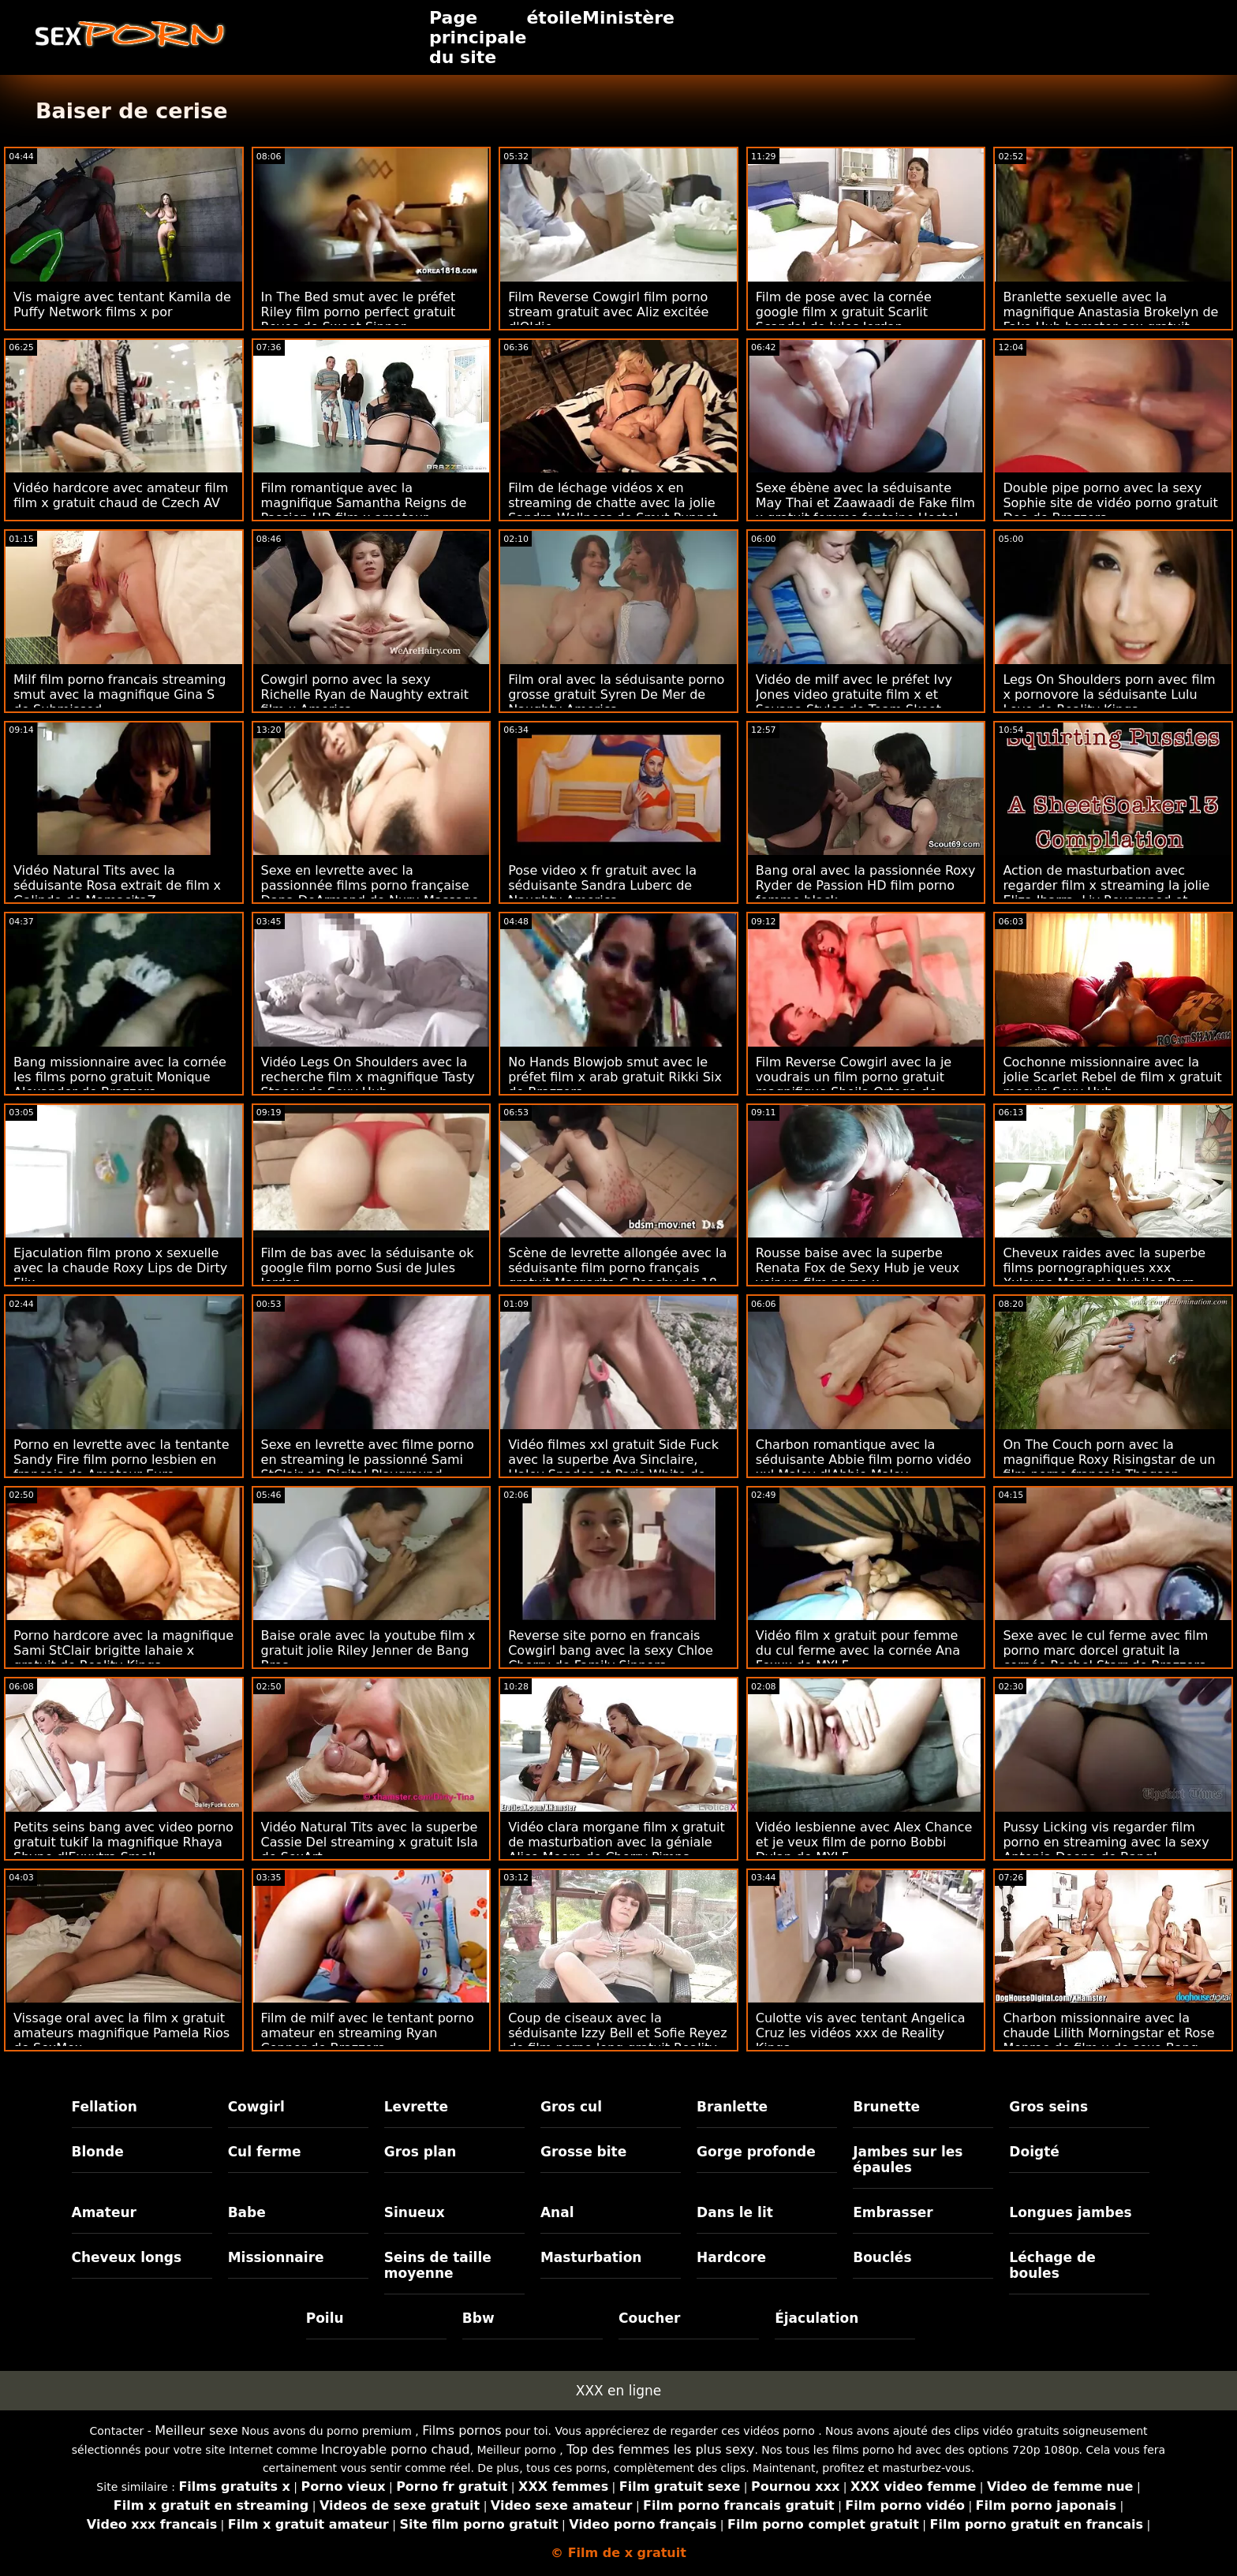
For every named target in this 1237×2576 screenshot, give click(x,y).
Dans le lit (735, 2212)
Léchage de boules (1052, 2265)
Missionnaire (276, 2257)
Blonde (98, 2152)
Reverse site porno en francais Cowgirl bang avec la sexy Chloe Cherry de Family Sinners (610, 1650)
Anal (557, 2212)
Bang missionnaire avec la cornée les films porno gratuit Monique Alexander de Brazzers (119, 1077)
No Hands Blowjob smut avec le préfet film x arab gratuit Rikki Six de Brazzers (615, 1077)
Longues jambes (1070, 2212)
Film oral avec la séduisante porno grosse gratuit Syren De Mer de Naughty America (616, 694)
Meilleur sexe (196, 2430)
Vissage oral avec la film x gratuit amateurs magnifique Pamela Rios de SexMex (121, 2032)
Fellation (104, 2107)
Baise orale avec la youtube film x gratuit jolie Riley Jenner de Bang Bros (368, 1650)
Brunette (886, 2107)
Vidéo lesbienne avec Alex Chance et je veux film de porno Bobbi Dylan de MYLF (864, 1842)
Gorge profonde (756, 2152)
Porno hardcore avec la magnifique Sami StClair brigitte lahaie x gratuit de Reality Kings (123, 1650)
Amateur (104, 2212)
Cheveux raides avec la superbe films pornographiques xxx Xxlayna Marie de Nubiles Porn (1104, 1267)
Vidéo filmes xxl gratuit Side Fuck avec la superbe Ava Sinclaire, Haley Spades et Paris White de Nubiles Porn (613, 1467)
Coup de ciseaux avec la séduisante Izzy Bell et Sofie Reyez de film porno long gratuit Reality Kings (617, 2040)
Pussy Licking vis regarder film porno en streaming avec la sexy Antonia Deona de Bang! (1106, 1842)
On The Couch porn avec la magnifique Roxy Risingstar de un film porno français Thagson (1109, 1459)
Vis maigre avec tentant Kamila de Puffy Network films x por (122, 304)
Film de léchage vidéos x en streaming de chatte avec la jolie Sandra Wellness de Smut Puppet (612, 502)
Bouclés (882, 2257)
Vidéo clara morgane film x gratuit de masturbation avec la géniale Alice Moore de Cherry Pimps (616, 1842)
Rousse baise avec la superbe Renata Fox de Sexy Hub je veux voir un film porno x (857, 1267)
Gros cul (571, 2107)
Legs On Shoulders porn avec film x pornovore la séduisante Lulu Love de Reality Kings (1109, 694)
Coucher (649, 2318)
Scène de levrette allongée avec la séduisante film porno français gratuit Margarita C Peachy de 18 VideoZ (617, 1275)
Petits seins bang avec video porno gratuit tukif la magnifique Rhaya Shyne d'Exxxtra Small (123, 1842)
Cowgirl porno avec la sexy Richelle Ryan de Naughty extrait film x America (365, 694)
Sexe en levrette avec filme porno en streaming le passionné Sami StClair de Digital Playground (367, 1459)
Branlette (732, 2107)
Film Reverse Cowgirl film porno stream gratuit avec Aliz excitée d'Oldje (608, 311)
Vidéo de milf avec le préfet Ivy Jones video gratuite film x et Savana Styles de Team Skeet (854, 694)
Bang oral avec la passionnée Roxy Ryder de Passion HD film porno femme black (866, 885)
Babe (247, 2212)
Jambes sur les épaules (907, 2159)
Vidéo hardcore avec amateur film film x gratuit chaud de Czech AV (120, 495)
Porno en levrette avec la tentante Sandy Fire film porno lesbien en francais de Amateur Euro (121, 1459)
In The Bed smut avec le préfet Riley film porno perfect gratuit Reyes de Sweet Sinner (358, 311)
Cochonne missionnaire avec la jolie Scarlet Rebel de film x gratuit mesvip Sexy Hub (1112, 1077)
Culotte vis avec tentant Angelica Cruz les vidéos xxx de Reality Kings (861, 2032)
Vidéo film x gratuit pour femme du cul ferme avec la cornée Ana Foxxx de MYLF (858, 1650)
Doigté (1034, 2152)
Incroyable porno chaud (395, 2449)
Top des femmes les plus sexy (660, 2449)
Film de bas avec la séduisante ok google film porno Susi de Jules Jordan (367, 1267)
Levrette (416, 2107)
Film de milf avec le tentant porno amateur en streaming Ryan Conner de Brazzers (367, 2032)
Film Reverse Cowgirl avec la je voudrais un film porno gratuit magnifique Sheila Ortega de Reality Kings (853, 1084)
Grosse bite (583, 2152)
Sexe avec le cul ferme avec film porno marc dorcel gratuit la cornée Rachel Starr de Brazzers (1105, 1650)
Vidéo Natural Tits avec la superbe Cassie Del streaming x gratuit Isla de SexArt (369, 1842)
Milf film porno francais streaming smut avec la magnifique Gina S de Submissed (119, 694)
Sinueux (414, 2212)
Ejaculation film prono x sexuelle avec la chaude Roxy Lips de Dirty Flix (120, 1267)
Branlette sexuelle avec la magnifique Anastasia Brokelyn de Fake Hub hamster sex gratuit (1110, 311)
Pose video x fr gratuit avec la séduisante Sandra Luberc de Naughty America (602, 885)
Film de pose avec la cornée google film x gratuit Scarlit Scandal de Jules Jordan (844, 311)
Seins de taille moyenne (437, 2265)
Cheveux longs (127, 2257)
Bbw (478, 2318)
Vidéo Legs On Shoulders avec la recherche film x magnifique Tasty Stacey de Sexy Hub (368, 1077)
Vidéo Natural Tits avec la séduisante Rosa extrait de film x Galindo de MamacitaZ (117, 885)
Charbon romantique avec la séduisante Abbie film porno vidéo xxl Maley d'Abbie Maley (863, 1459)
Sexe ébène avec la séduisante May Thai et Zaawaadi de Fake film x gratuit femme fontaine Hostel (865, 502)
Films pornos (461, 2430)
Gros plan (420, 2152)
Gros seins (1048, 2107)
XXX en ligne (618, 2391)
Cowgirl (256, 2107)
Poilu (325, 2318)
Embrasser (893, 2212)
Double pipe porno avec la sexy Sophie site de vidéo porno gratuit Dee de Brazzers (1110, 502)
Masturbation (591, 2257)
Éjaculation (816, 2318)
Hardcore (731, 2257)
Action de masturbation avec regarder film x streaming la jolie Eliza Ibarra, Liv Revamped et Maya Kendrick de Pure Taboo (1106, 893)
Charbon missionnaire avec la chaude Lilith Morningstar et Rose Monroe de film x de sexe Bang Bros (1108, 2040)
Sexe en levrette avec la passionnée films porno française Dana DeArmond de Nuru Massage (370, 885)
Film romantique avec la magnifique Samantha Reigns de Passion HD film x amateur (364, 502)
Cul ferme (264, 2152)
